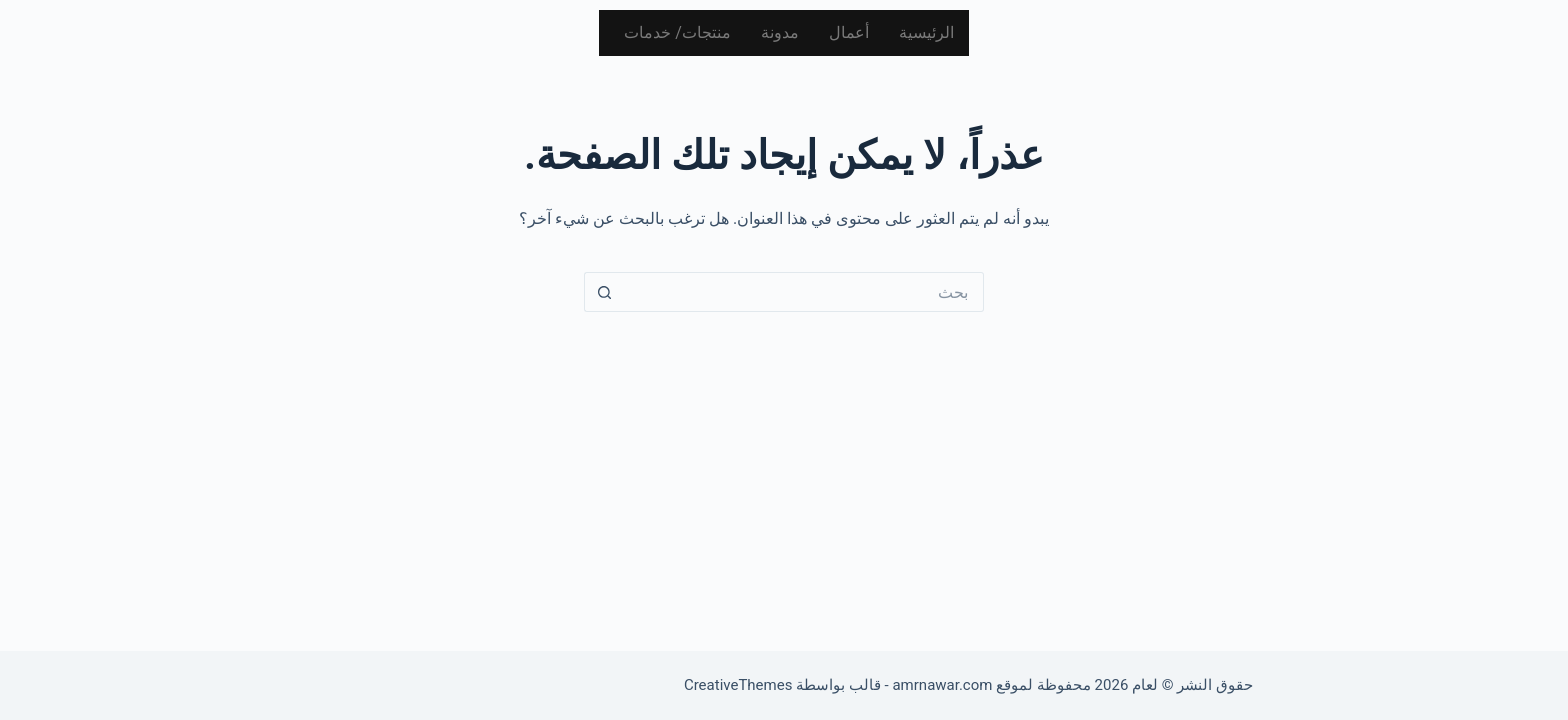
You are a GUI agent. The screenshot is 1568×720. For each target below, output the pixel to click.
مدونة (780, 32)
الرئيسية (926, 32)
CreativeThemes (738, 685)
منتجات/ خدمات (677, 32)
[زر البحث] (604, 292)
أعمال (849, 32)
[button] (672, 33)
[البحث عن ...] (804, 292)
